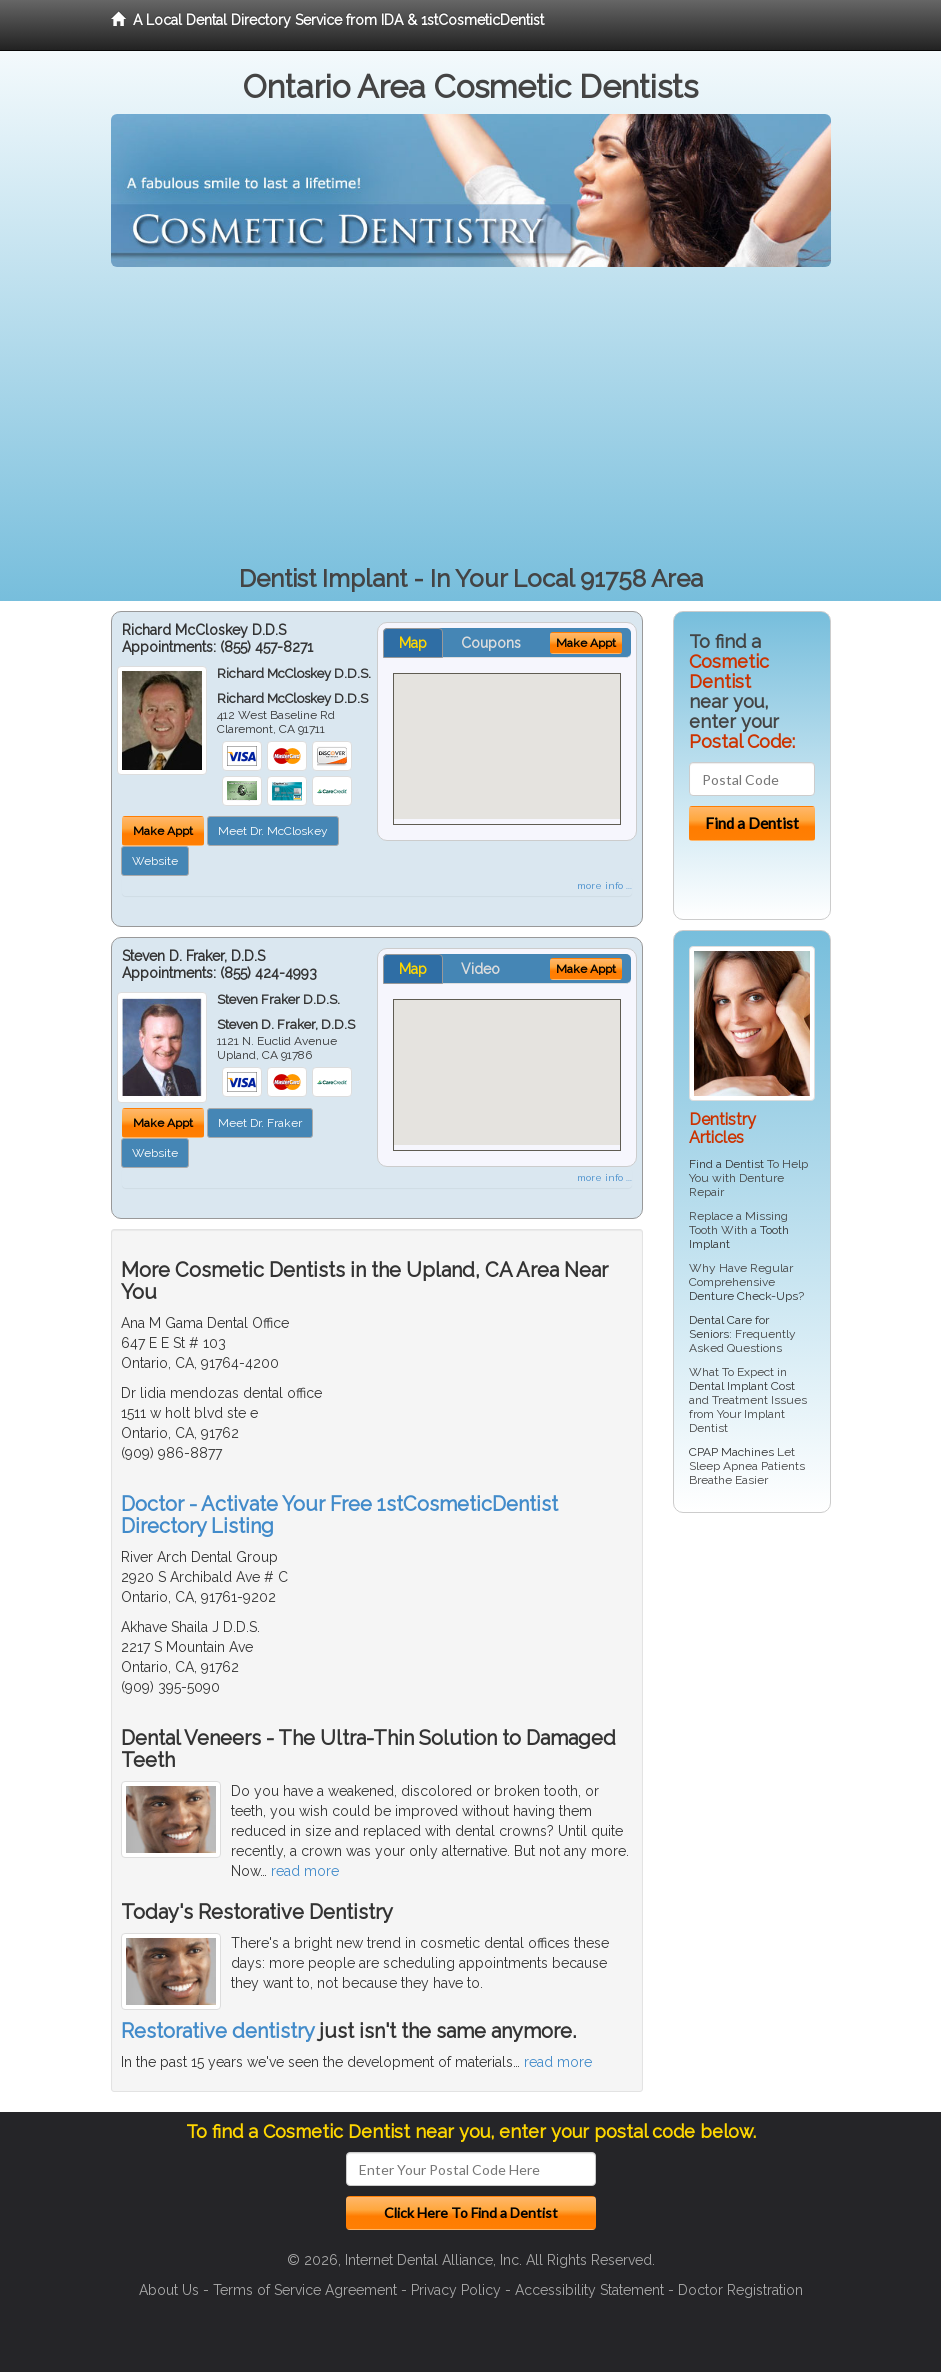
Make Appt (163, 831)
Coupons (491, 643)
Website (155, 861)
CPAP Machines (731, 1452)
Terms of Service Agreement (305, 2290)
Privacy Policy (456, 2290)
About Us (169, 2290)
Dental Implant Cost (742, 1386)
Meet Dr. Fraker (260, 1123)
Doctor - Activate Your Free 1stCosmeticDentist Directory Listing (339, 1515)
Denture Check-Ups (743, 1296)
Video (480, 969)
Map (413, 643)
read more (305, 1871)
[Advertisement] (471, 417)
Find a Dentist (726, 1164)
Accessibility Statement (589, 2290)
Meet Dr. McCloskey (273, 831)
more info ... (604, 885)
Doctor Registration (740, 2290)
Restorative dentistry (217, 2031)
